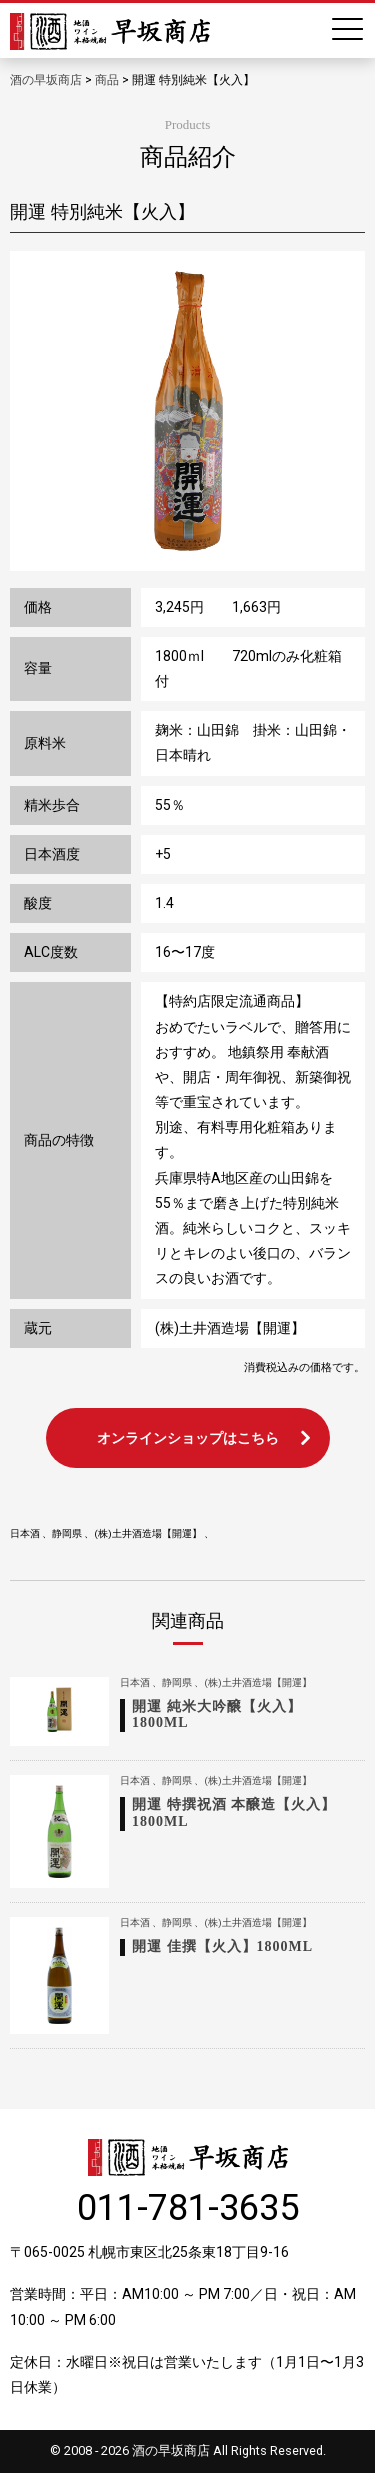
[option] (187, 410)
